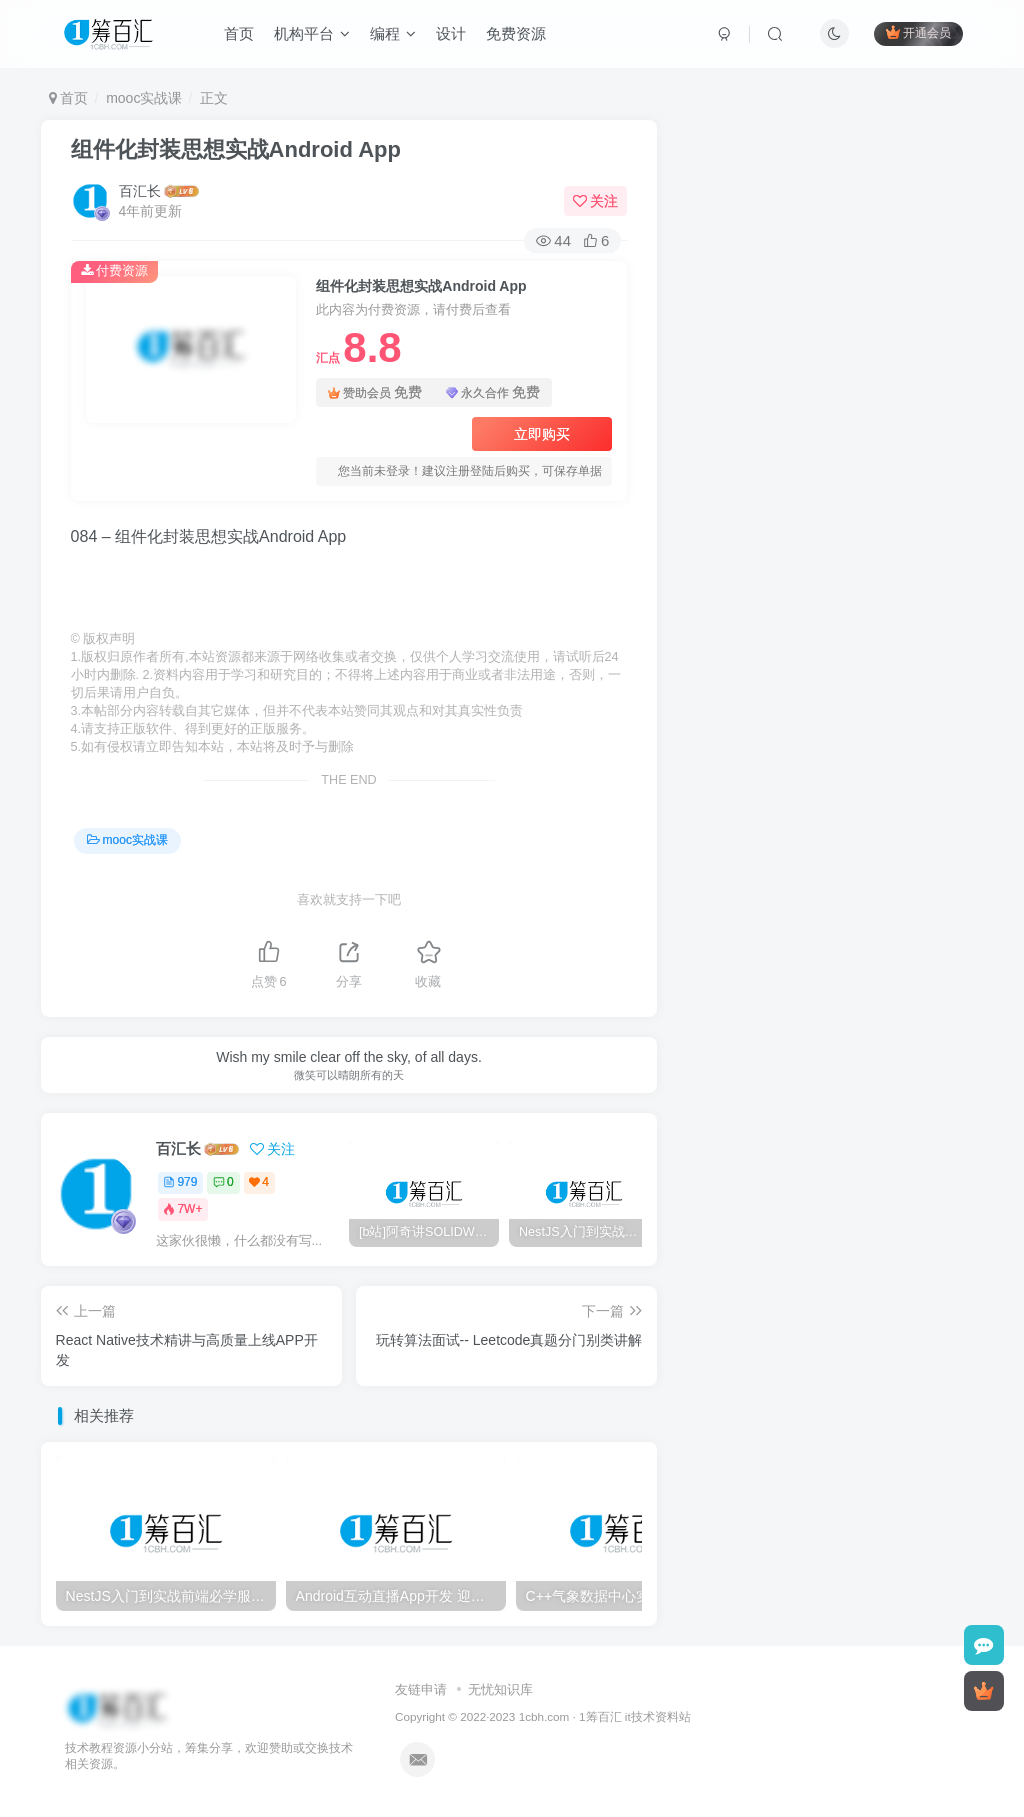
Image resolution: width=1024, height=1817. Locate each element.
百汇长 (140, 191)
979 (180, 1182)
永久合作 (493, 392)
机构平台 (312, 33)
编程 (393, 33)
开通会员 (918, 32)
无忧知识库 (500, 1689)
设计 (451, 33)
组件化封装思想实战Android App (236, 149)
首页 (239, 33)
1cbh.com (544, 1716)
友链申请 (421, 1689)
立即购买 (542, 434)
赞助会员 (375, 392)
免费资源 (516, 33)
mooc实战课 (144, 98)
